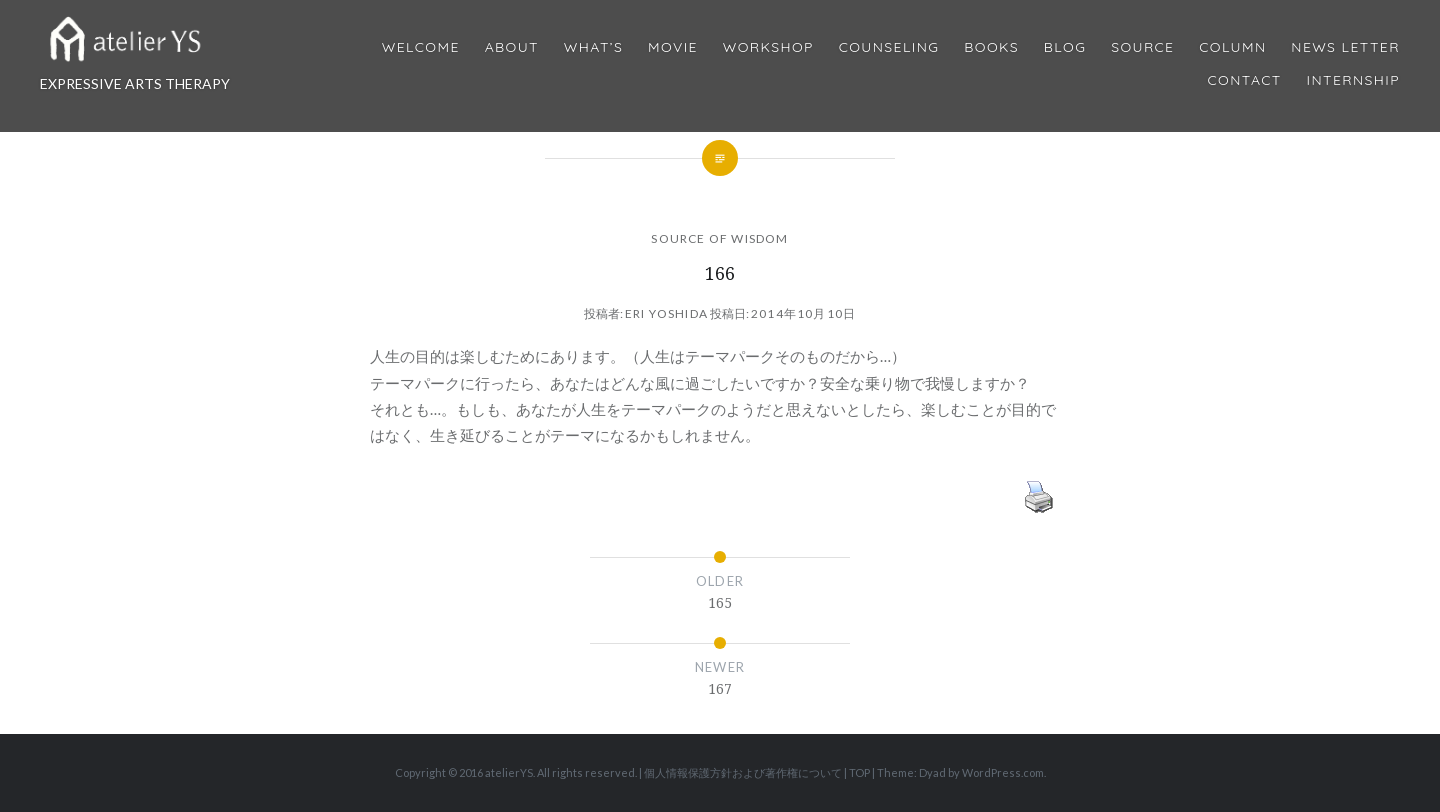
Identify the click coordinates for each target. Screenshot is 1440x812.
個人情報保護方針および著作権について (743, 772)
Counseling (889, 47)
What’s (593, 47)
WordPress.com (1003, 772)
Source (1142, 47)
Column (1232, 47)
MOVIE (673, 47)
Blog (1065, 47)
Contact (1245, 80)
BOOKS (991, 47)
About (512, 47)
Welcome (421, 47)
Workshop (768, 47)
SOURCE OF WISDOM (719, 238)
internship (1353, 80)
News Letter (1345, 47)
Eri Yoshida (666, 313)
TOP (859, 772)
